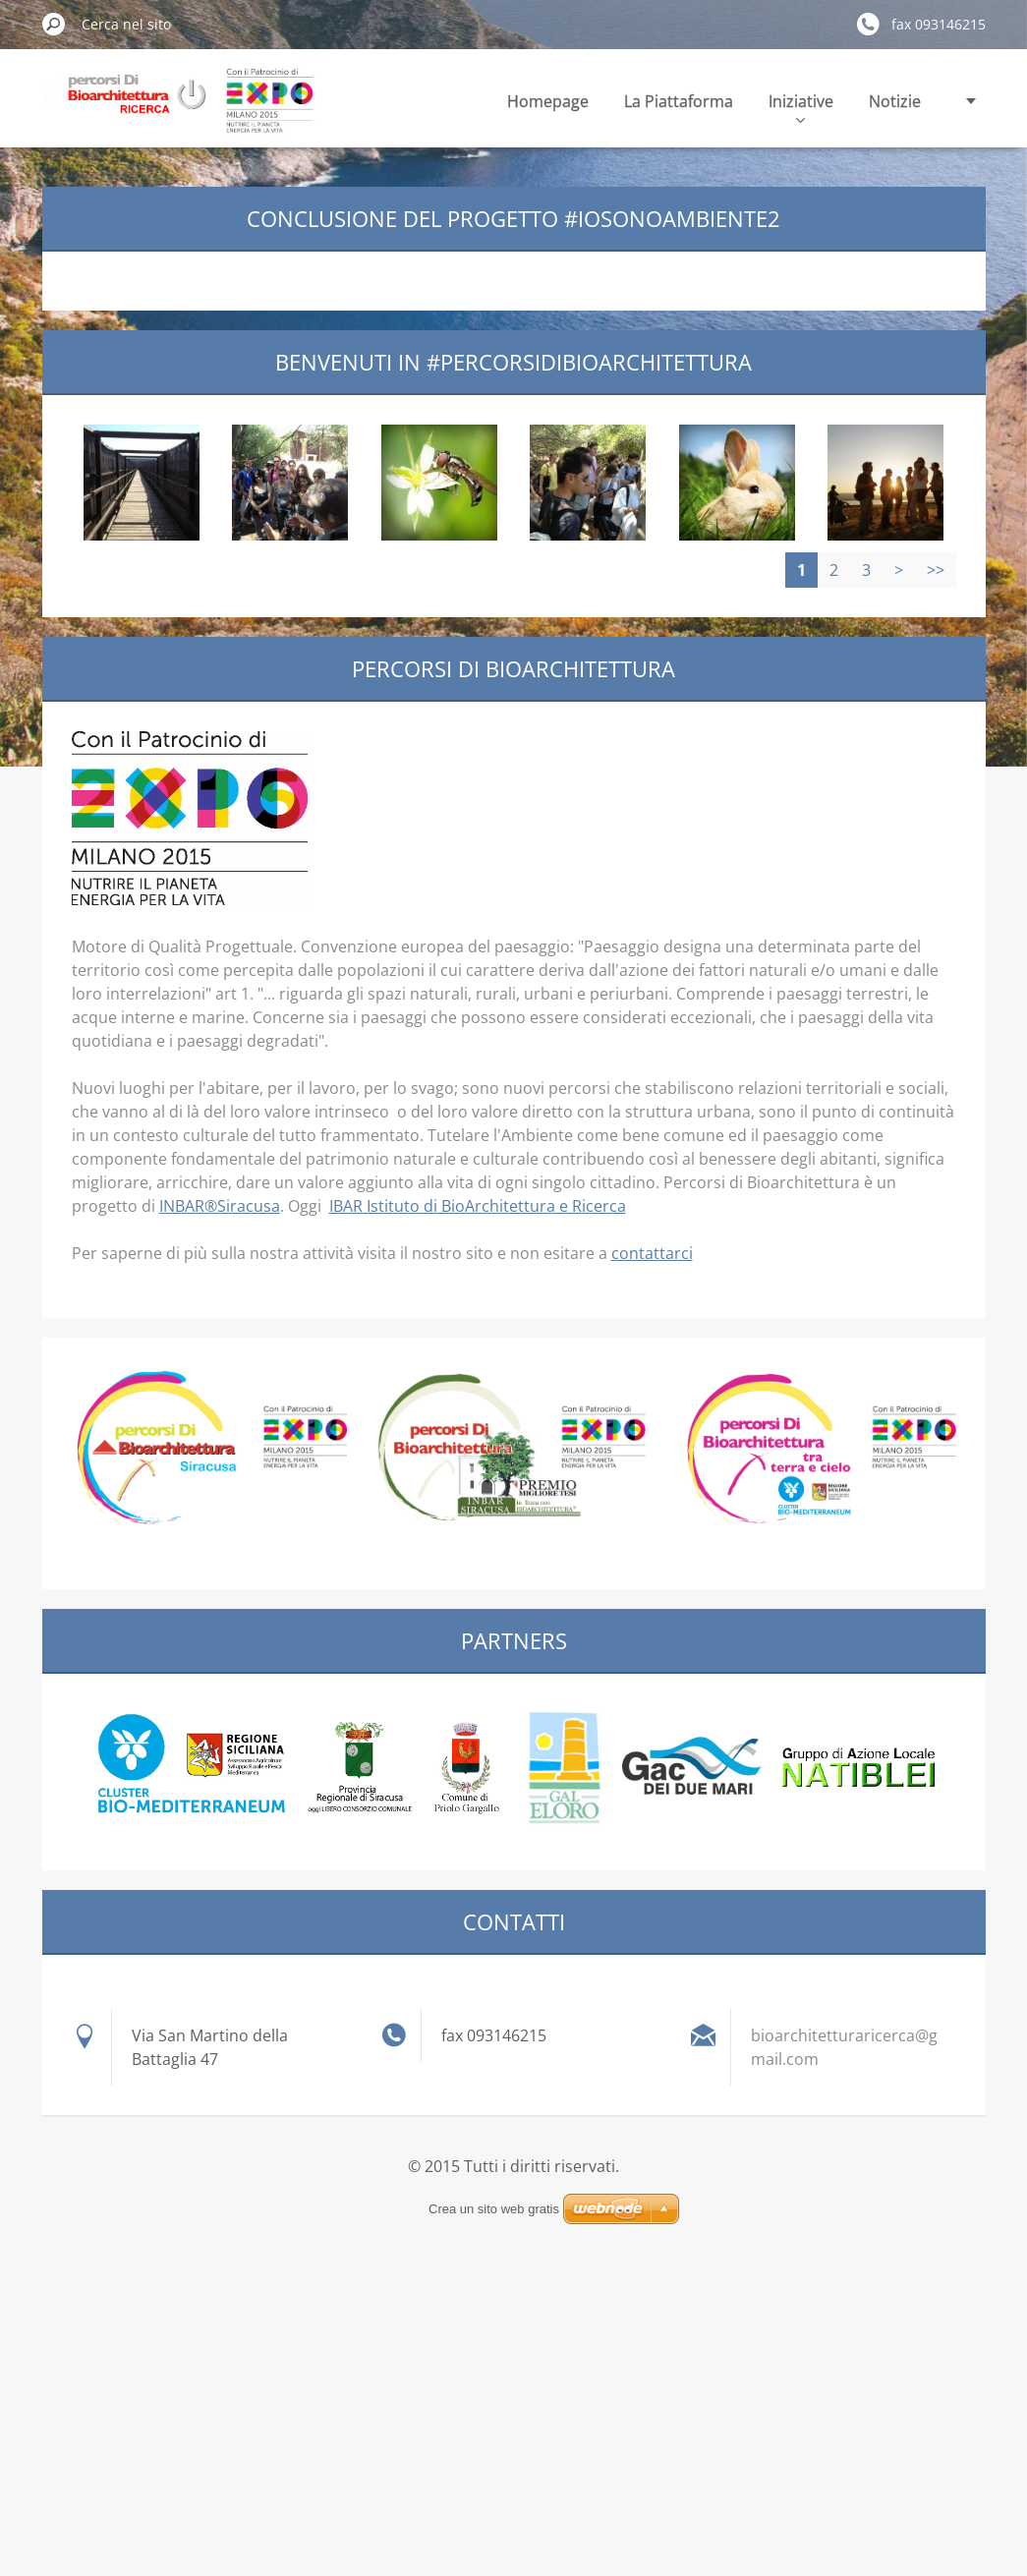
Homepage (548, 101)
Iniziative (801, 106)
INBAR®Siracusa (219, 1206)
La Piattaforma (678, 101)
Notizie (895, 101)
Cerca (54, 23)
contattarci (652, 1253)
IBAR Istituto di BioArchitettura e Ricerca (477, 1206)
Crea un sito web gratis (493, 2209)
